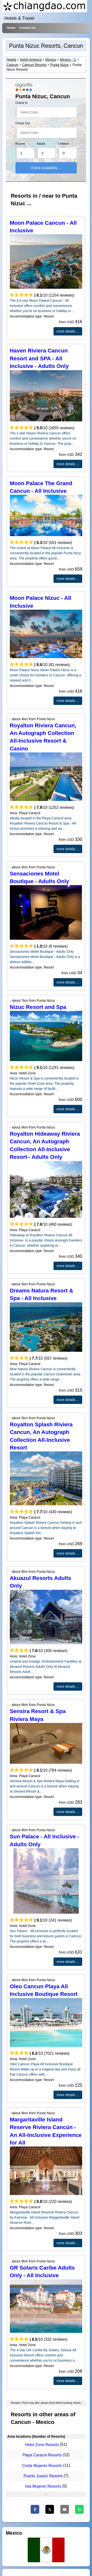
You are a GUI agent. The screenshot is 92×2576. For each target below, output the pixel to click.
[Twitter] (49, 2509)
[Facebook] (35, 2509)
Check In (21, 103)
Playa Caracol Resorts (41, 2455)
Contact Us (27, 28)
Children (63, 143)
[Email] (64, 2509)
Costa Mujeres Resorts (42, 2466)
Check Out (22, 123)
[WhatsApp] (79, 2509)
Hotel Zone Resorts (42, 2445)
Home (11, 28)
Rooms (20, 143)
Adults (41, 143)
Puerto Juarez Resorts (43, 2476)
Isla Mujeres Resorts (43, 2486)
